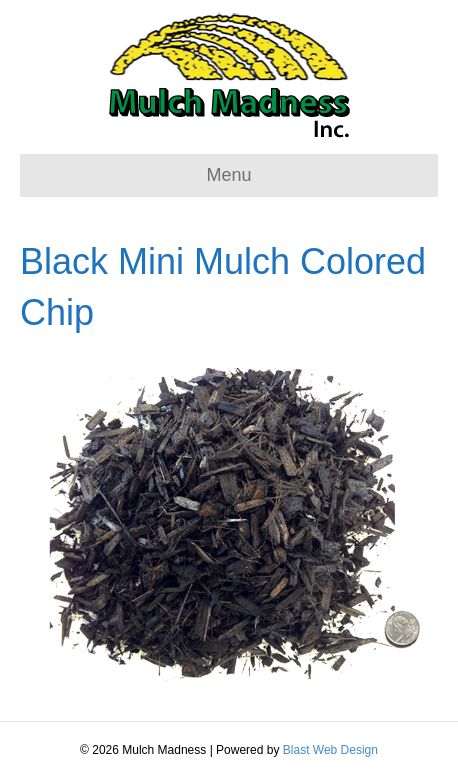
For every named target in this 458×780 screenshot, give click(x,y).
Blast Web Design (330, 750)
